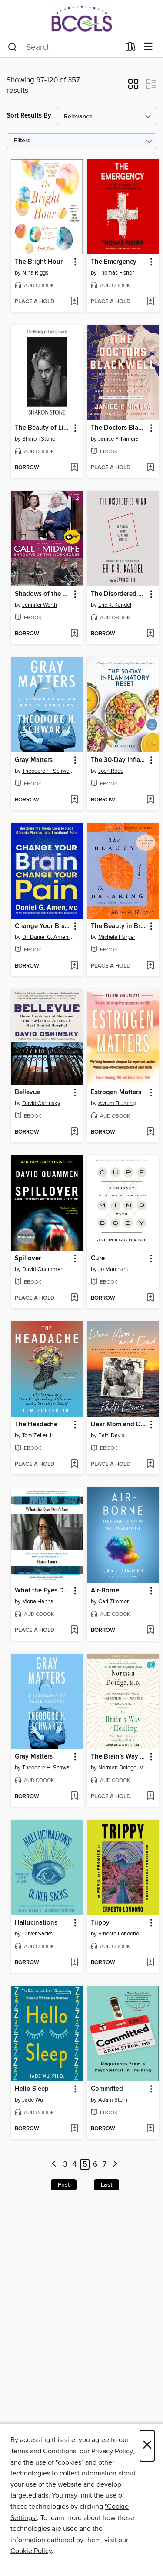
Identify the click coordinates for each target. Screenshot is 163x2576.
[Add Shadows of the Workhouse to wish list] (74, 634)
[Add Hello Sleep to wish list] (74, 2129)
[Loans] (131, 48)
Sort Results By (29, 115)
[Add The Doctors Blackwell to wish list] (150, 468)
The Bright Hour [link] (39, 262)
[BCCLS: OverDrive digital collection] (81, 18)
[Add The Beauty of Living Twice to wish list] (74, 468)
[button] (133, 86)
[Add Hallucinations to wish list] (74, 1962)
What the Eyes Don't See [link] (42, 1591)
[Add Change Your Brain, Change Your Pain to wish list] (74, 966)
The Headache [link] (36, 1425)
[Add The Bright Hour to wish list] (74, 301)
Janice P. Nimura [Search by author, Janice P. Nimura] (118, 438)
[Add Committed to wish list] (150, 2129)
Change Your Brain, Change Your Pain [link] (42, 926)
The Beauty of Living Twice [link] (42, 428)
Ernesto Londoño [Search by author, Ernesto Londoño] (118, 1933)
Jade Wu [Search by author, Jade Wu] (32, 2099)
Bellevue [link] (27, 1092)
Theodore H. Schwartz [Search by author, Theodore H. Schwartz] (47, 771)
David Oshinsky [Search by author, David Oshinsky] (41, 1103)
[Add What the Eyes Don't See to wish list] (74, 1630)
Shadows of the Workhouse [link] (42, 594)
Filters (22, 140)
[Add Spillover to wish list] (74, 1298)
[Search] (12, 47)
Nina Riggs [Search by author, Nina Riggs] (35, 272)
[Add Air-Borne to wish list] (150, 1630)
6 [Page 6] (95, 2164)
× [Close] (147, 2446)
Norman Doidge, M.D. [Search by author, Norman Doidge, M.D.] (124, 1767)
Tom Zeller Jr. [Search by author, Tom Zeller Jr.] (38, 1435)
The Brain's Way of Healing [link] (118, 1757)
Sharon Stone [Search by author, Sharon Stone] (38, 438)
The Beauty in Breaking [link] (118, 926)
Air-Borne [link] (105, 1591)
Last (106, 2185)
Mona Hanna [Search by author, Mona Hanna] (37, 1601)
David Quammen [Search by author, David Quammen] (42, 1269)
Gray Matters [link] (34, 760)
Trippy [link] (100, 1923)
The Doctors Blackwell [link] (118, 428)
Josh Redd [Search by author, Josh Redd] (110, 771)
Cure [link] (98, 1258)
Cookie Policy (31, 2551)
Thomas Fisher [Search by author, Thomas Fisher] (116, 272)
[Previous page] (54, 2165)
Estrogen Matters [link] (116, 1092)
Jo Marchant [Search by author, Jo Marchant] (113, 1269)
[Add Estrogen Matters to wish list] (150, 1132)
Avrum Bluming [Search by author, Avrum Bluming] (117, 1103)
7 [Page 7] (104, 2164)
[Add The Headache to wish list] (74, 1464)
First (64, 2185)
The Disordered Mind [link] (118, 594)
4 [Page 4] (74, 2164)
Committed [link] (107, 2089)
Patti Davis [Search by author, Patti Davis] (111, 1435)
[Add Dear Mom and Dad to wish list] (150, 1464)
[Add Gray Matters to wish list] (74, 800)
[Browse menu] (148, 47)
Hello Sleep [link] (32, 2089)
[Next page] (115, 2165)
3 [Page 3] (65, 2164)
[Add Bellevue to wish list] (74, 1132)
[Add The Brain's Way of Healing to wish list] (150, 1796)
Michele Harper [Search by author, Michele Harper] (116, 937)
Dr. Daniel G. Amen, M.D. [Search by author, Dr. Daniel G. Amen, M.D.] (47, 937)
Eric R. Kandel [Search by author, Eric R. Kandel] (114, 605)
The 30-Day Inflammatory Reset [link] (118, 760)
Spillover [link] (28, 1258)
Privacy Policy (112, 2451)
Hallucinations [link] (36, 1923)
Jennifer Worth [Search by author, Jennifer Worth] (39, 605)
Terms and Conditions (43, 2451)
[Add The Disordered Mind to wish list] (150, 634)
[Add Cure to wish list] (150, 1298)
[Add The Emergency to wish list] (150, 301)
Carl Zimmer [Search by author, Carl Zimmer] (113, 1601)
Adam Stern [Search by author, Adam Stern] (112, 2099)
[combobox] (64, 47)
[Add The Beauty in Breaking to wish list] (150, 966)
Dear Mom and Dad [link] (118, 1425)
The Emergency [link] (113, 262)
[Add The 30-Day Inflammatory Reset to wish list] (150, 800)
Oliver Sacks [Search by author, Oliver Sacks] (37, 1933)
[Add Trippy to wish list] (150, 1962)
